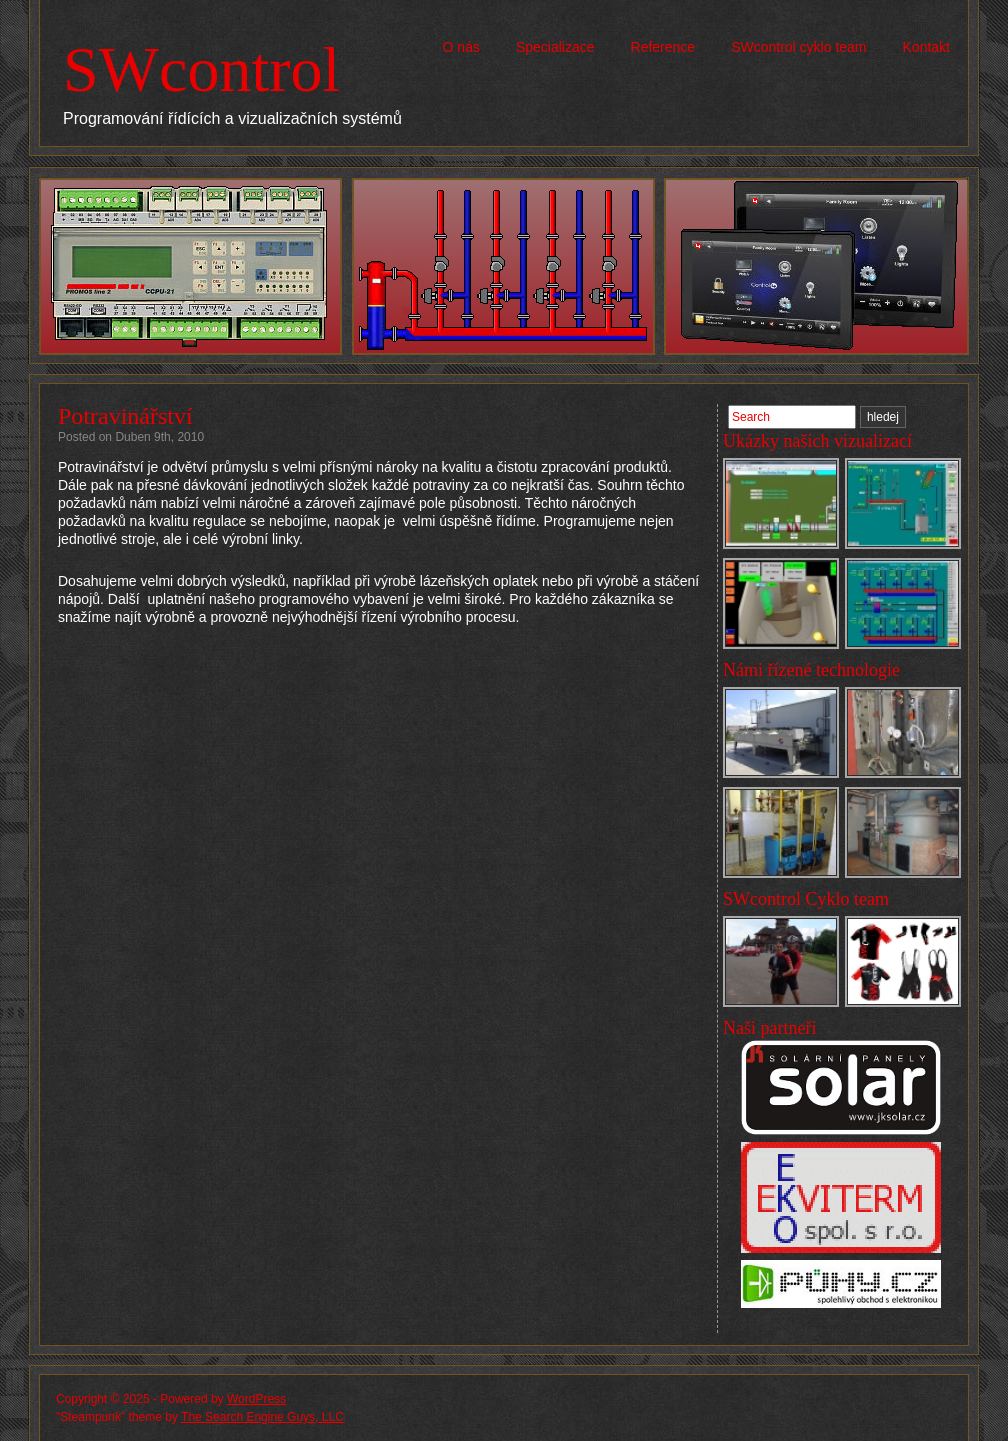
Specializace (555, 47)
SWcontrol (201, 69)
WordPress (256, 1399)
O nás (461, 47)
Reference (663, 47)
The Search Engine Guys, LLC (262, 1417)
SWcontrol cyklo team (798, 47)
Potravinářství (125, 416)
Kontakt (926, 47)
